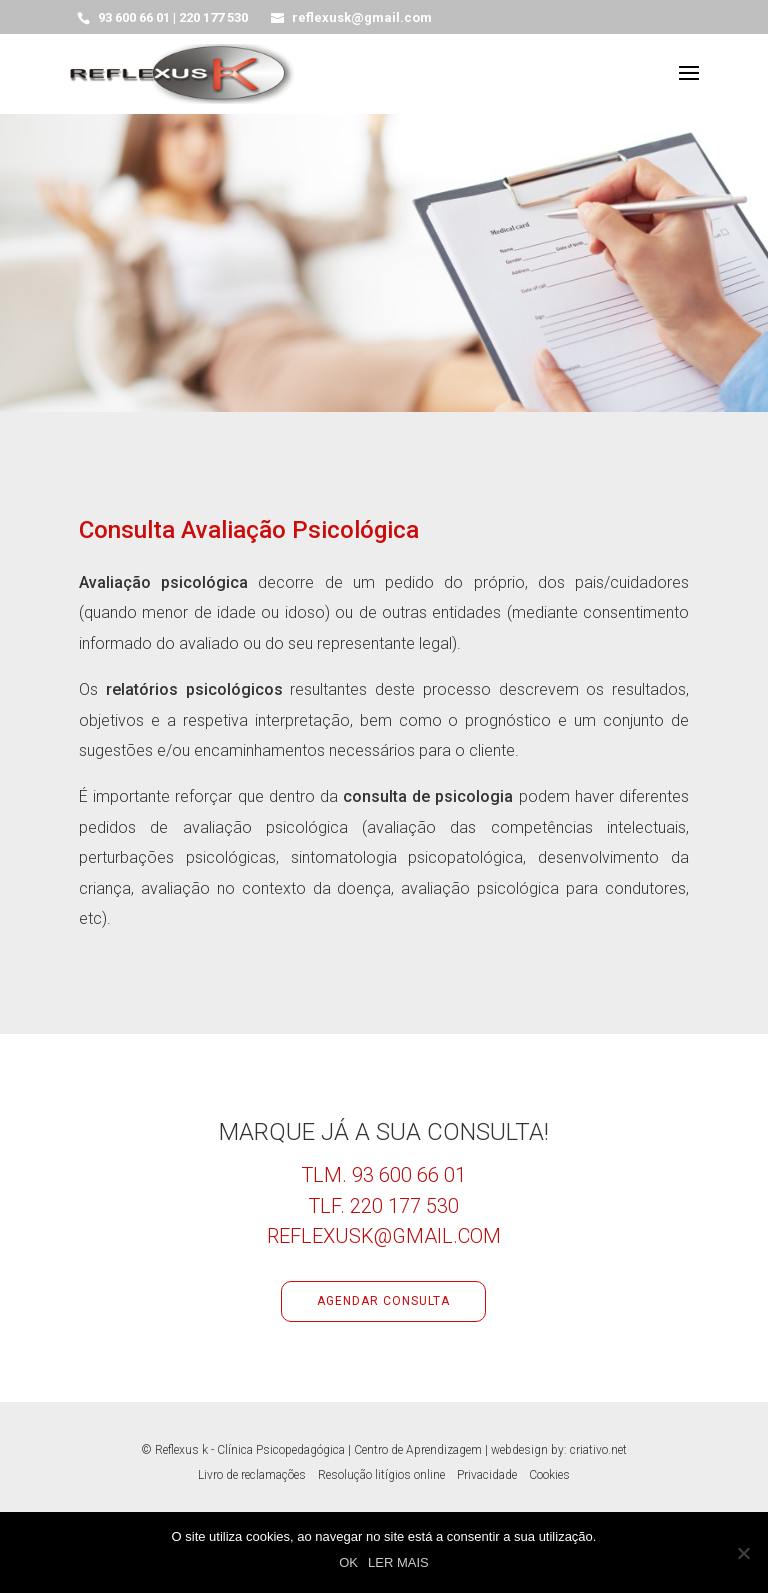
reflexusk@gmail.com (384, 1236)
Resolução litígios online (381, 1475)
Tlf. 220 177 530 (383, 1206)
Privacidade (487, 1475)
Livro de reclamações (252, 1475)
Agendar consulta (383, 1301)
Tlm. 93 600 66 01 (383, 1175)
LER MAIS (398, 1562)
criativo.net (598, 1450)
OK (348, 1562)
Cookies (549, 1475)
